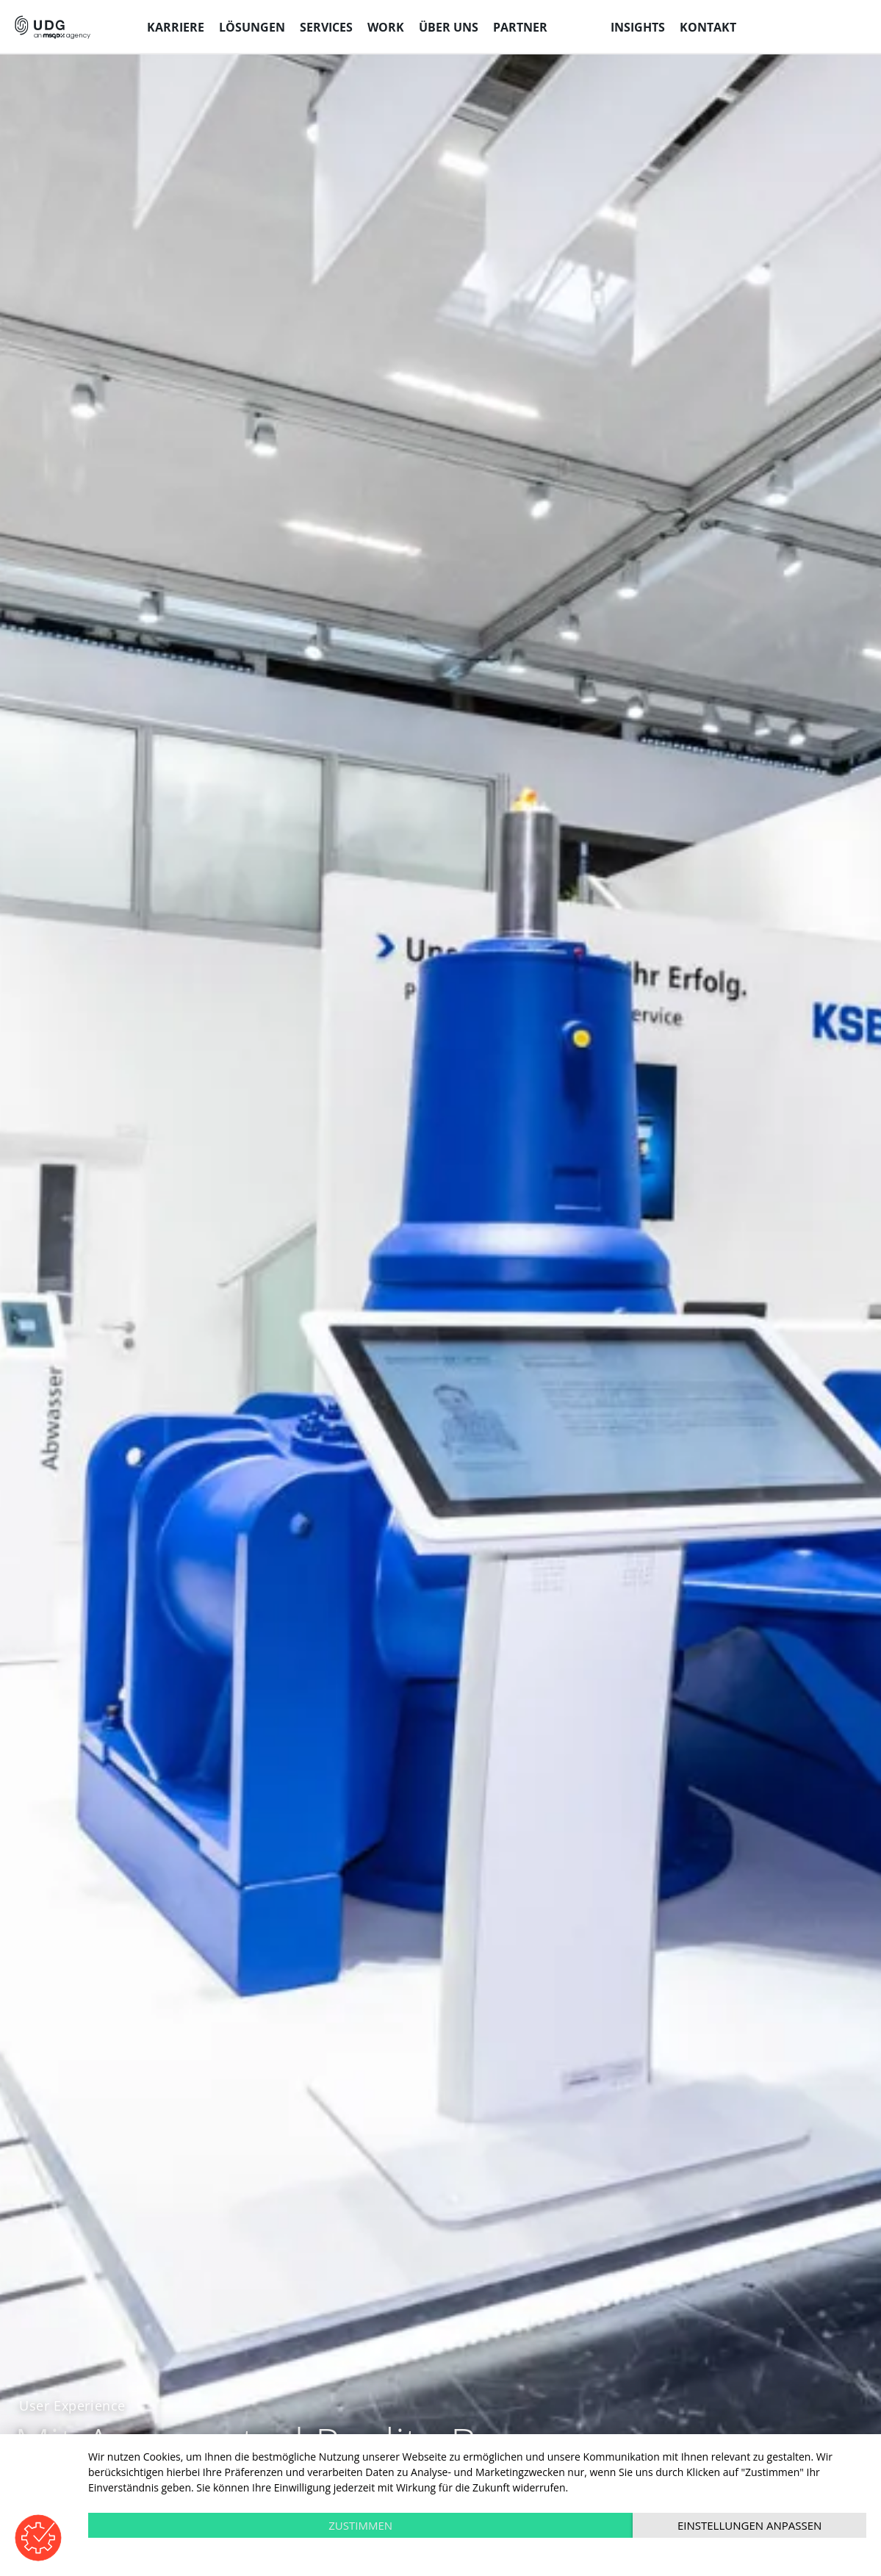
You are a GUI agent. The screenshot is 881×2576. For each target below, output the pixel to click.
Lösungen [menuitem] (252, 27)
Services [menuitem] (326, 27)
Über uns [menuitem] (448, 27)
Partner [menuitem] (520, 27)
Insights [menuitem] (638, 27)
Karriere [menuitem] (175, 27)
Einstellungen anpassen (749, 2525)
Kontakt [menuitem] (708, 27)
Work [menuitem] (385, 27)
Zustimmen (360, 2525)
